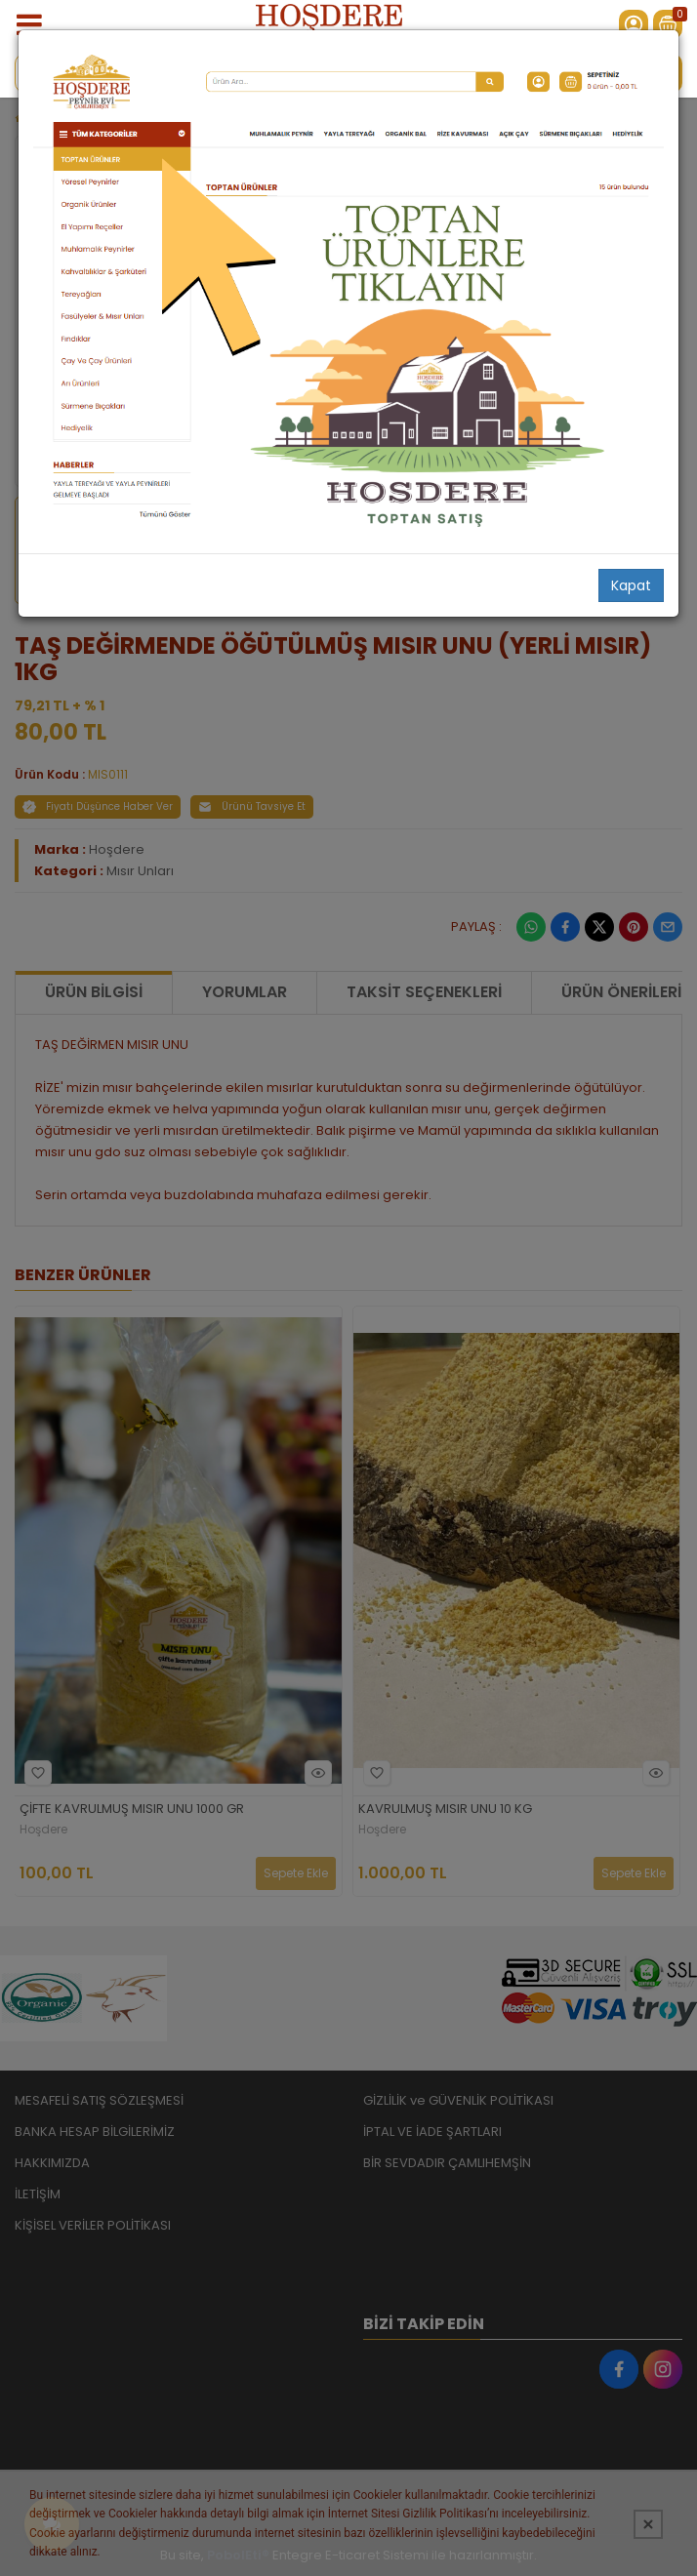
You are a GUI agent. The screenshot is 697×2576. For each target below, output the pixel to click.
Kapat (631, 585)
